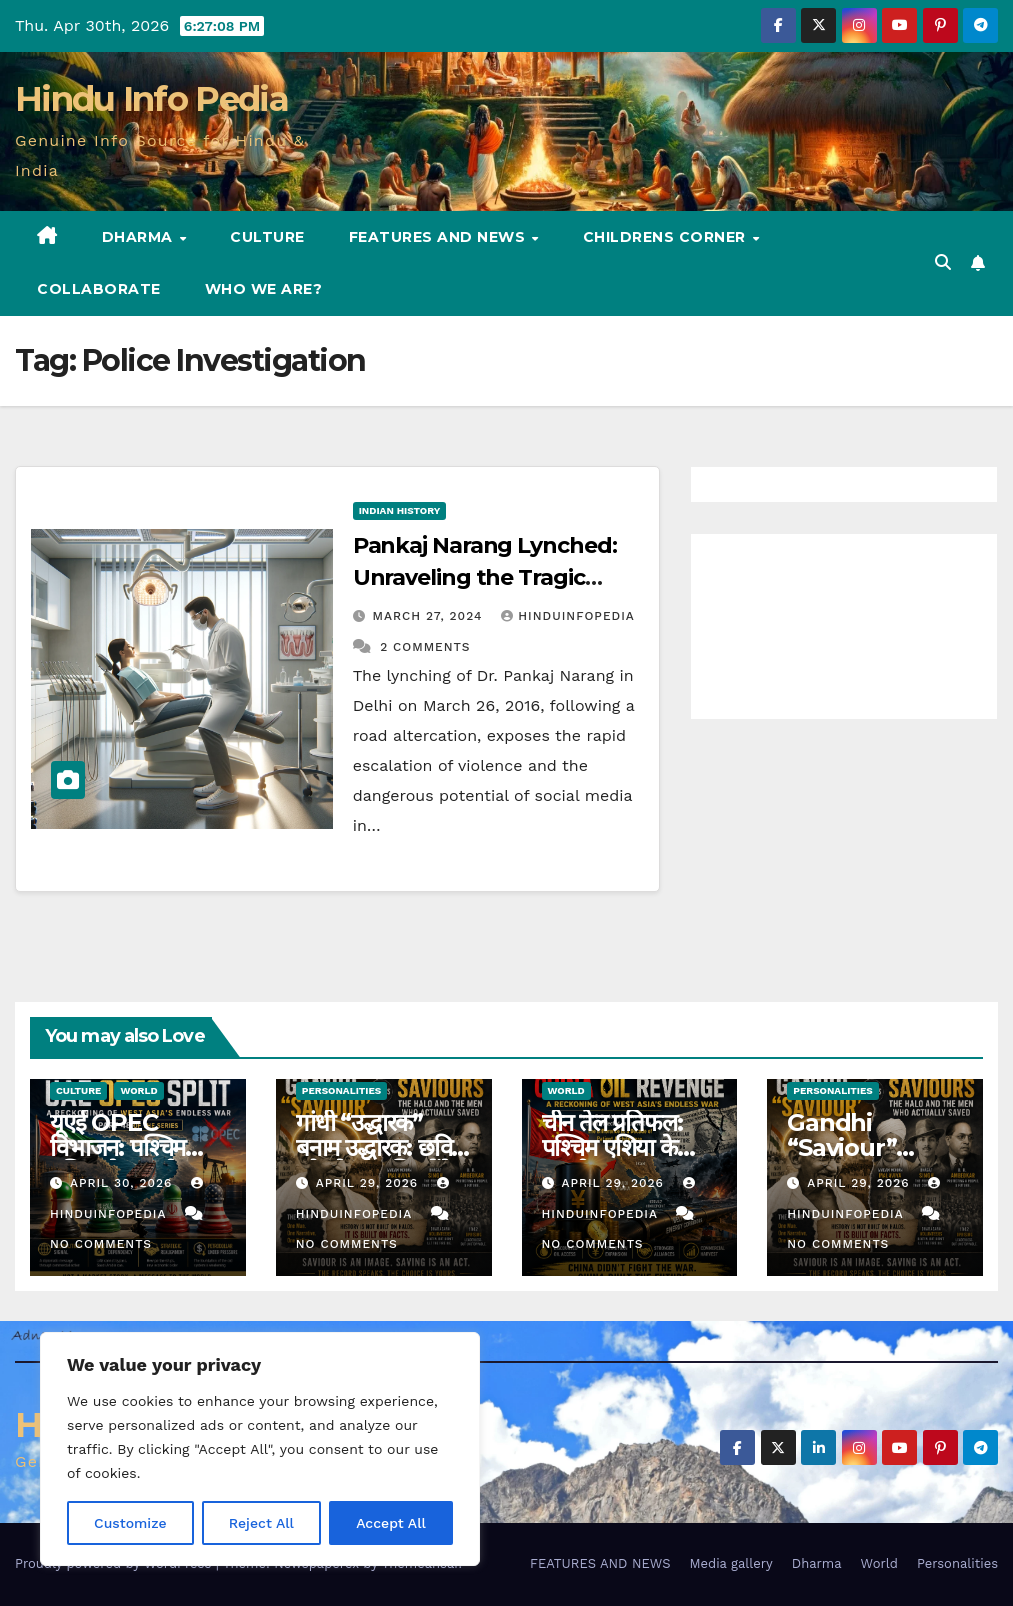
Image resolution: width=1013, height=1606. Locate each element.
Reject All (261, 1523)
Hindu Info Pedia (151, 99)
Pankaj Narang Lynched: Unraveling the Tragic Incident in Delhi (485, 577)
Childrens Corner (667, 237)
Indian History (400, 510)
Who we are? (264, 289)
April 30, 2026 (123, 1183)
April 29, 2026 (369, 1183)
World (138, 1090)
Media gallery (730, 1563)
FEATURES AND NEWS (439, 237)
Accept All (391, 1523)
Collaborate (99, 289)
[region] (260, 1449)
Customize (130, 1523)
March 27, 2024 (430, 616)
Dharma (140, 237)
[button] (943, 262)
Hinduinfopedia (567, 616)
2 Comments (425, 647)
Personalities (342, 1090)
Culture (267, 237)
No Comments (101, 1244)
